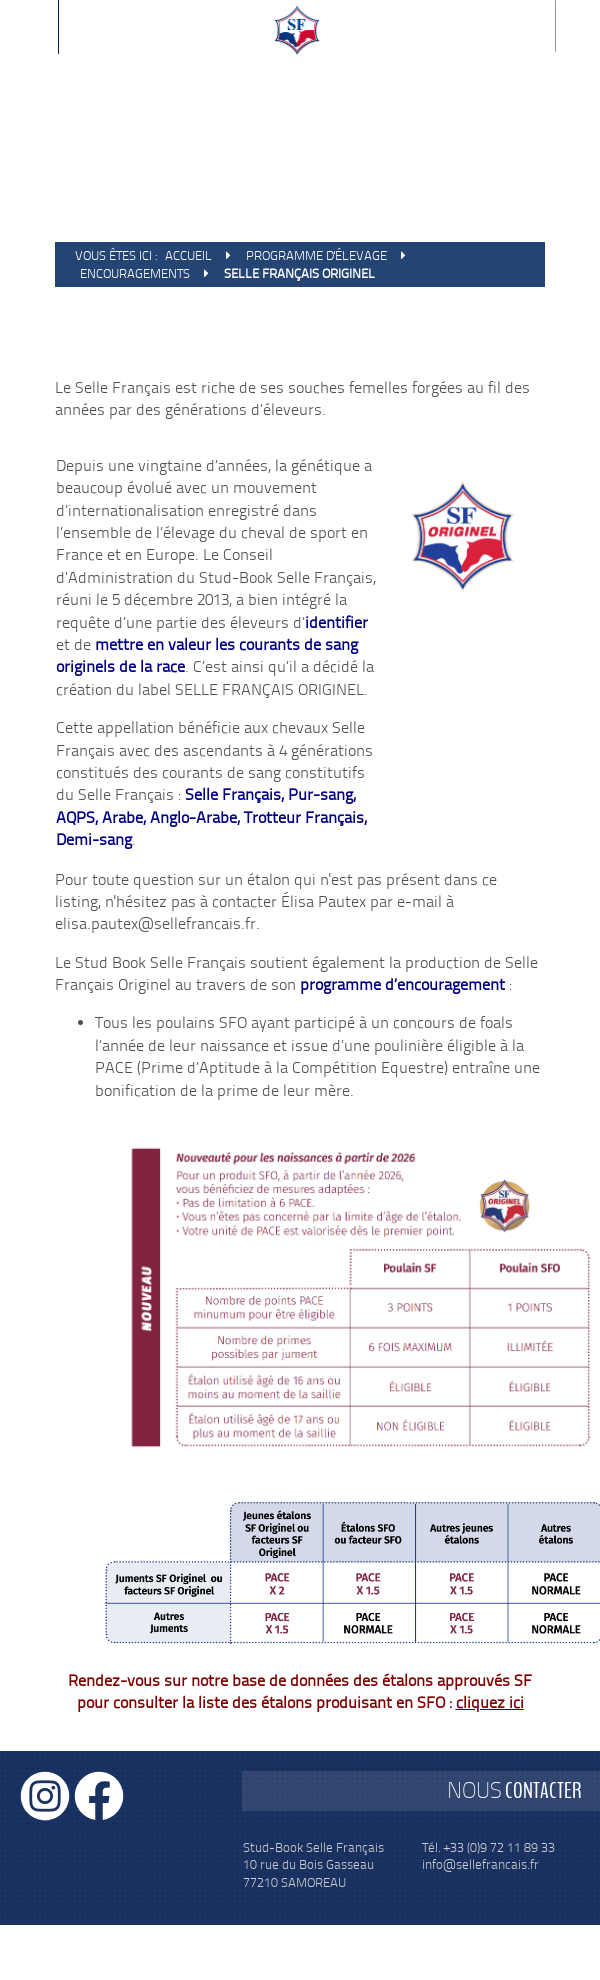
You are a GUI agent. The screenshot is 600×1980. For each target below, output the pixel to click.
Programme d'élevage (316, 255)
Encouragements (135, 273)
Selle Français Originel (299, 273)
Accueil (188, 255)
